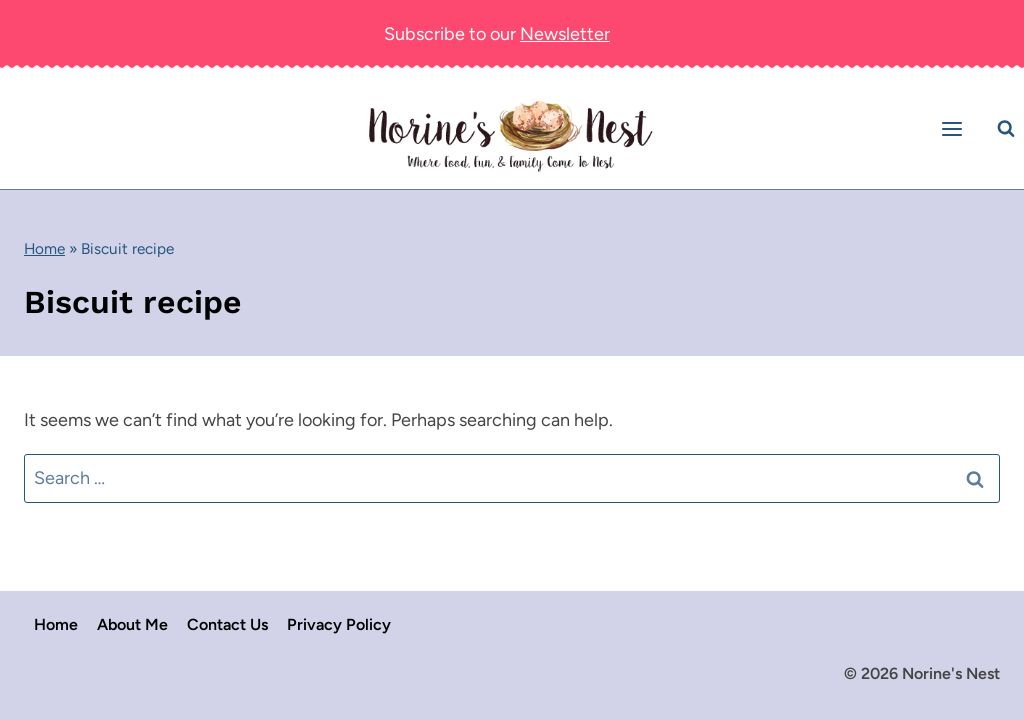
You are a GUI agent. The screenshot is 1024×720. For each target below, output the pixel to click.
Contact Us (227, 624)
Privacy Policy (339, 624)
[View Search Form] (1006, 129)
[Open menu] (955, 128)
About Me (132, 624)
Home (44, 248)
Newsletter (565, 34)
